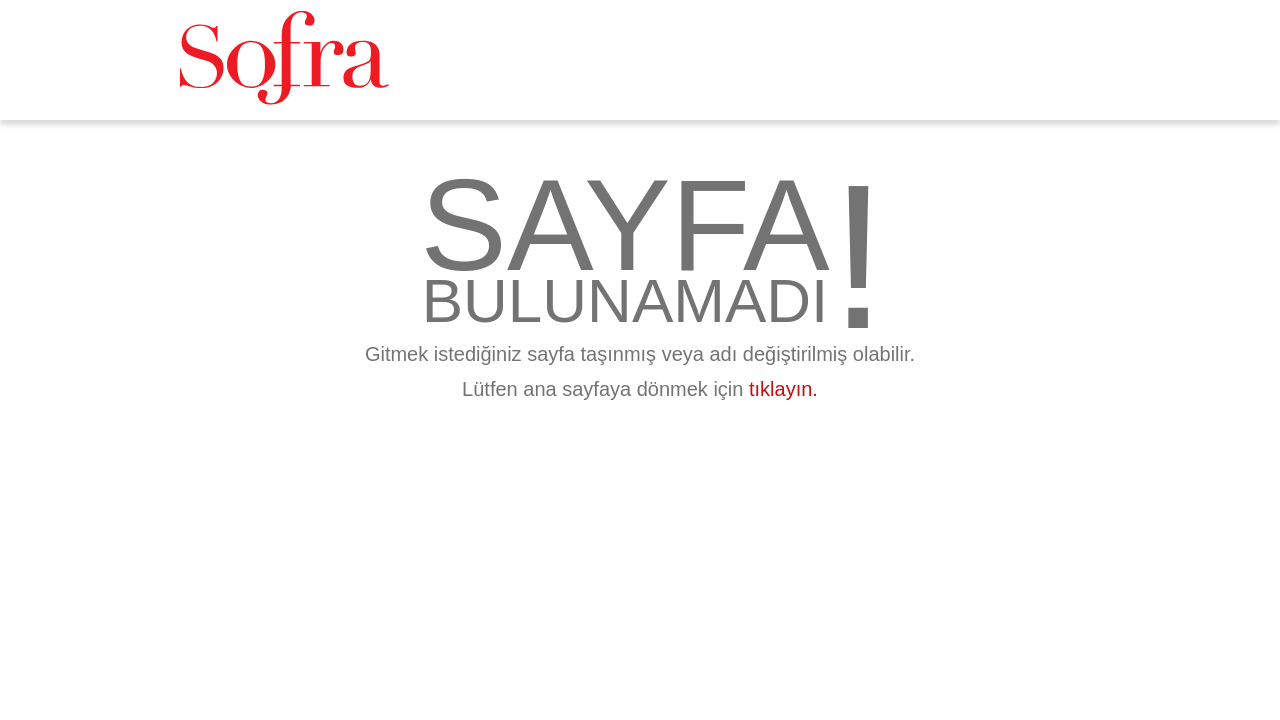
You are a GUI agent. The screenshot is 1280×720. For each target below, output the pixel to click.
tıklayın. (783, 389)
